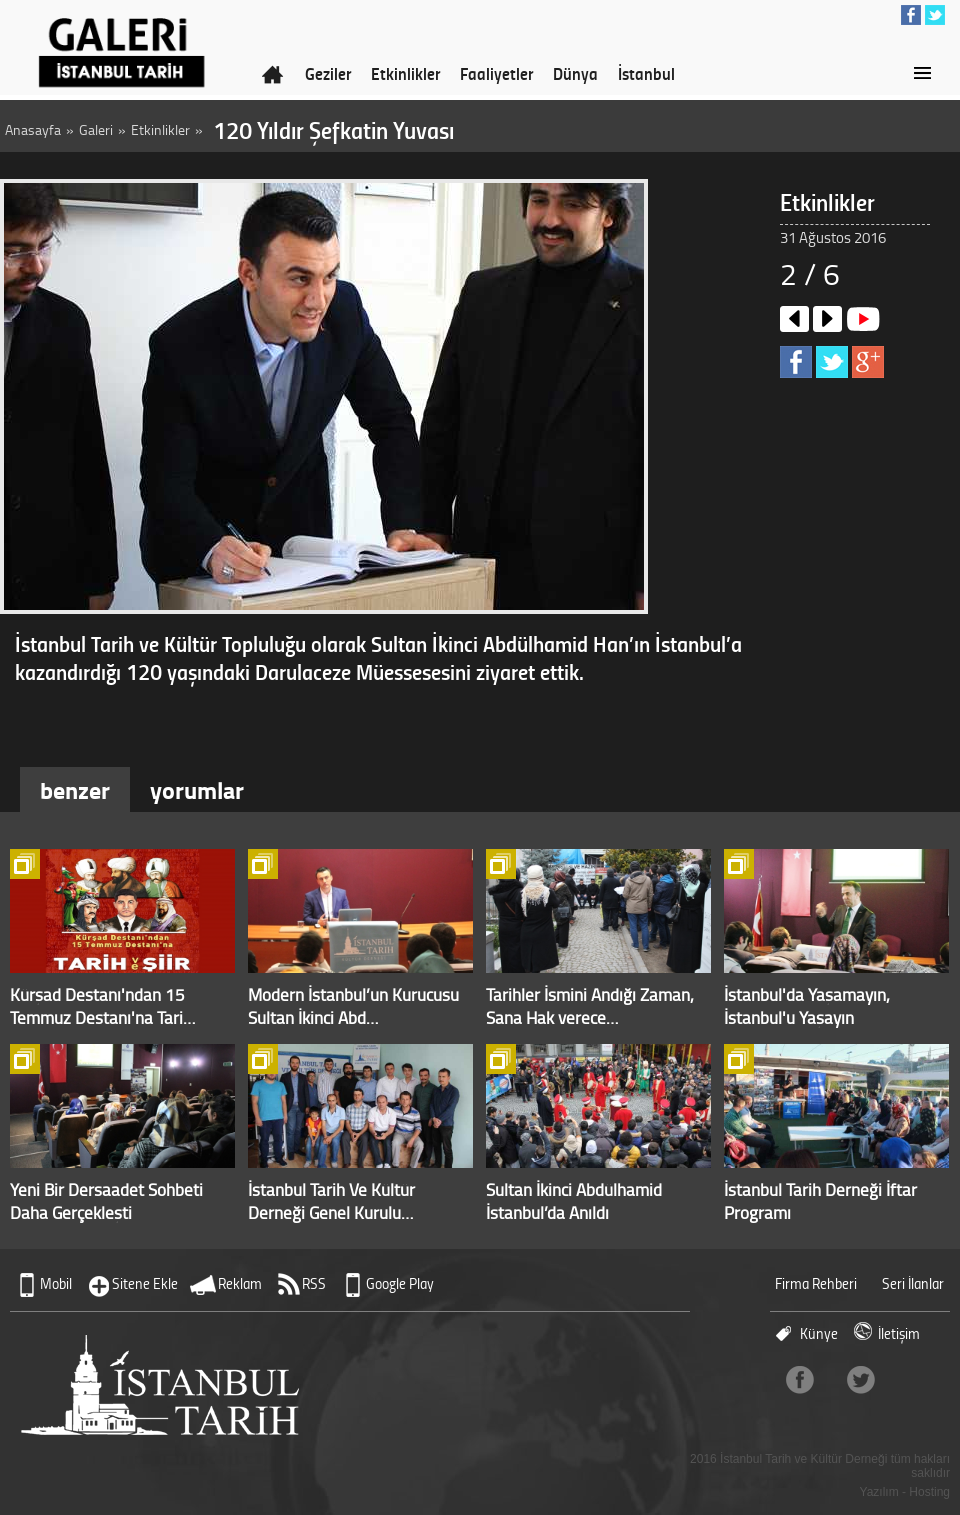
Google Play (400, 1283)
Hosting (929, 1492)
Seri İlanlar (913, 1283)
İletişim (899, 1333)
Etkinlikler (405, 73)
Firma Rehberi (816, 1283)
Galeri (96, 129)
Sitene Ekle (145, 1283)
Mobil (56, 1283)
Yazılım (879, 1492)
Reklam (240, 1283)
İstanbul (646, 73)
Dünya (575, 73)
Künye (819, 1333)
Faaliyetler (496, 73)
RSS (314, 1283)
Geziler (328, 73)
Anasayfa (33, 129)
